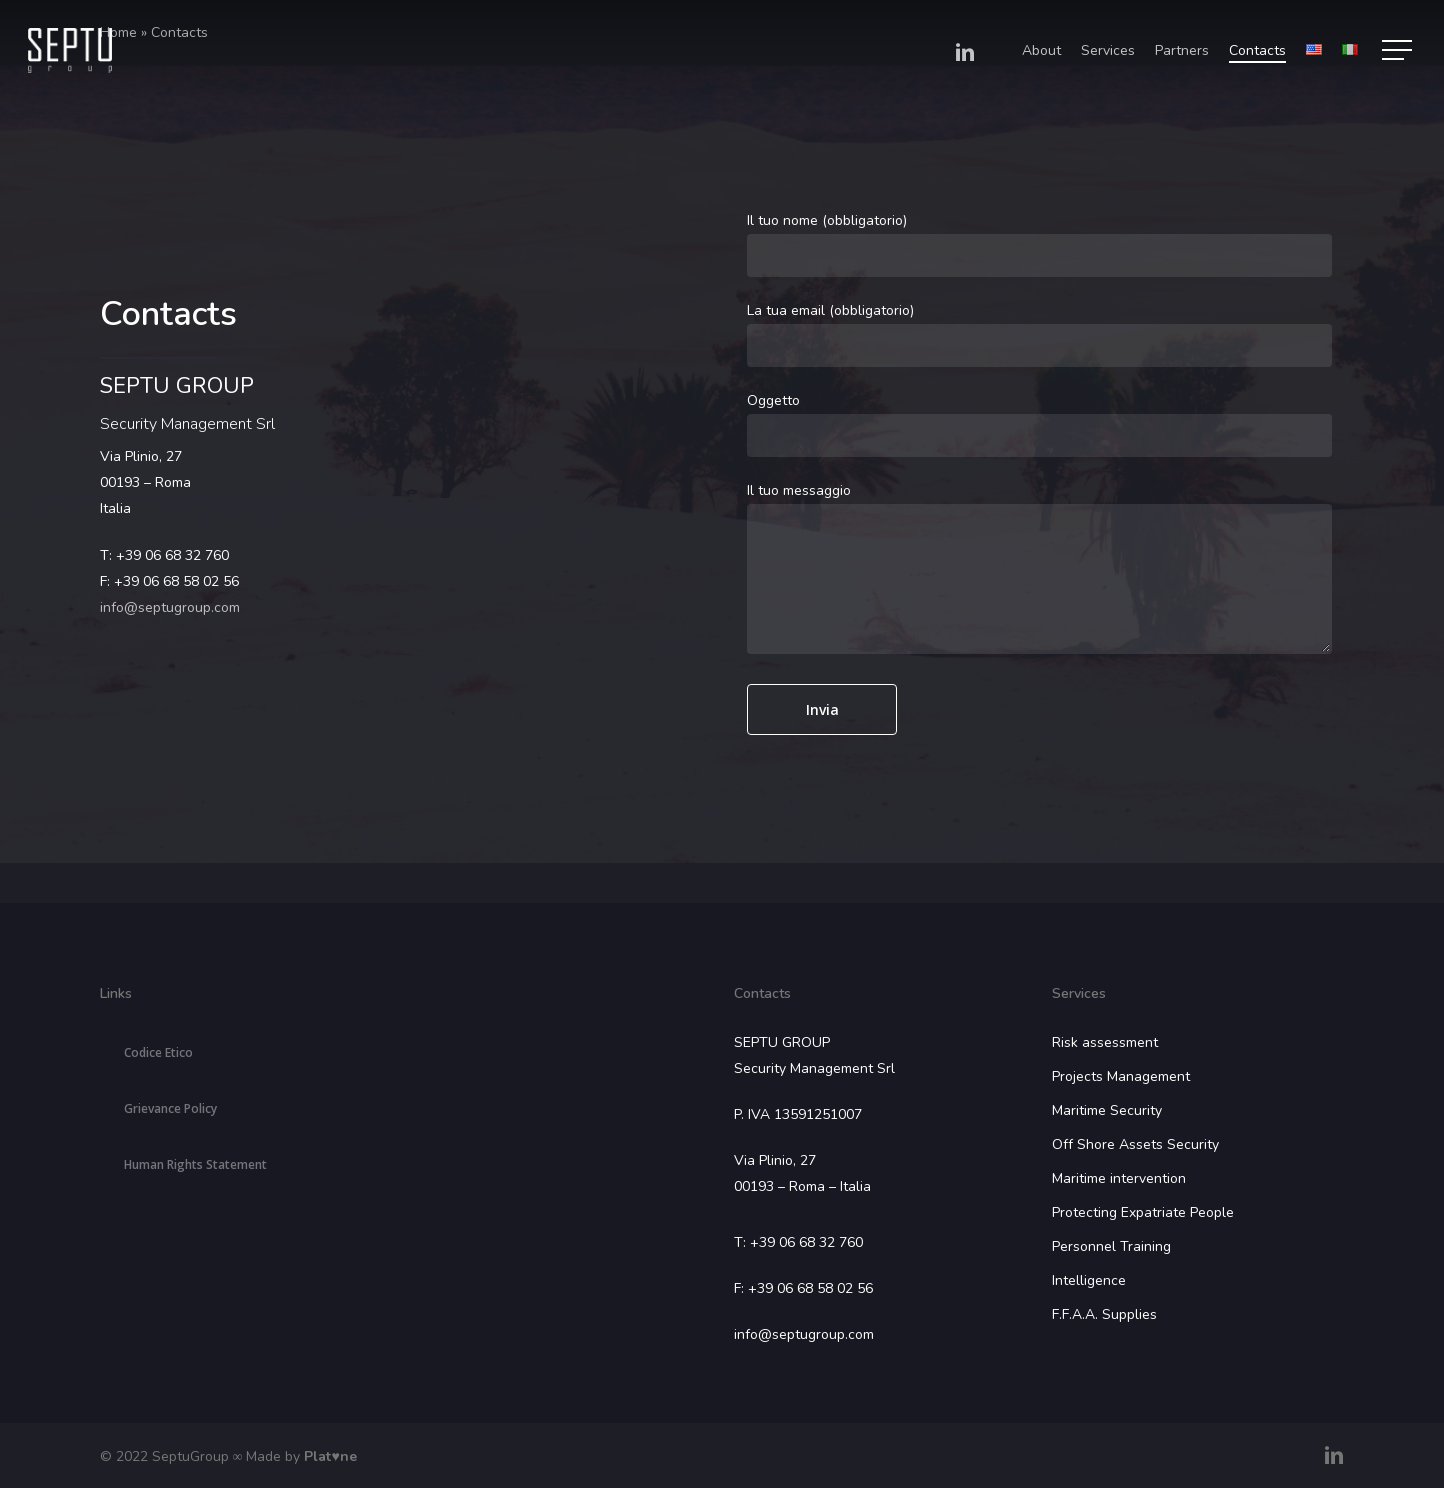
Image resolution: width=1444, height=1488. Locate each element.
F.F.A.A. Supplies (1104, 1314)
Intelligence (1089, 1280)
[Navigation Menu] (1399, 50)
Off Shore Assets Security (1135, 1144)
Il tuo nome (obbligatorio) (1039, 244)
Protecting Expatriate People (1143, 1212)
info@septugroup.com (170, 607)
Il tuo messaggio (1039, 572)
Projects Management (1121, 1076)
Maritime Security (1107, 1110)
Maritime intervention (1119, 1178)
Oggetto (1039, 424)
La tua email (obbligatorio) (1039, 334)
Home (118, 32)
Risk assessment (1105, 1042)
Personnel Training (1111, 1246)
